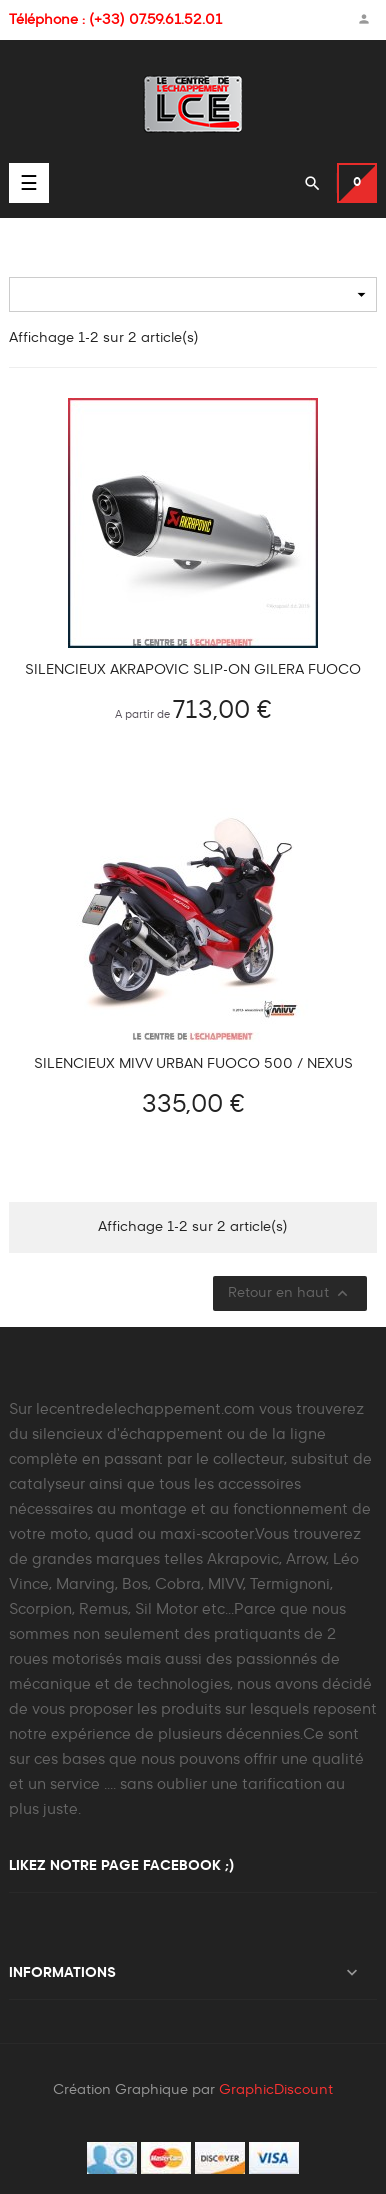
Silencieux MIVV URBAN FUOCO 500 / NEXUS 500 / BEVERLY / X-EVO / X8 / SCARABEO (193, 1064)
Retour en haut (290, 1293)
